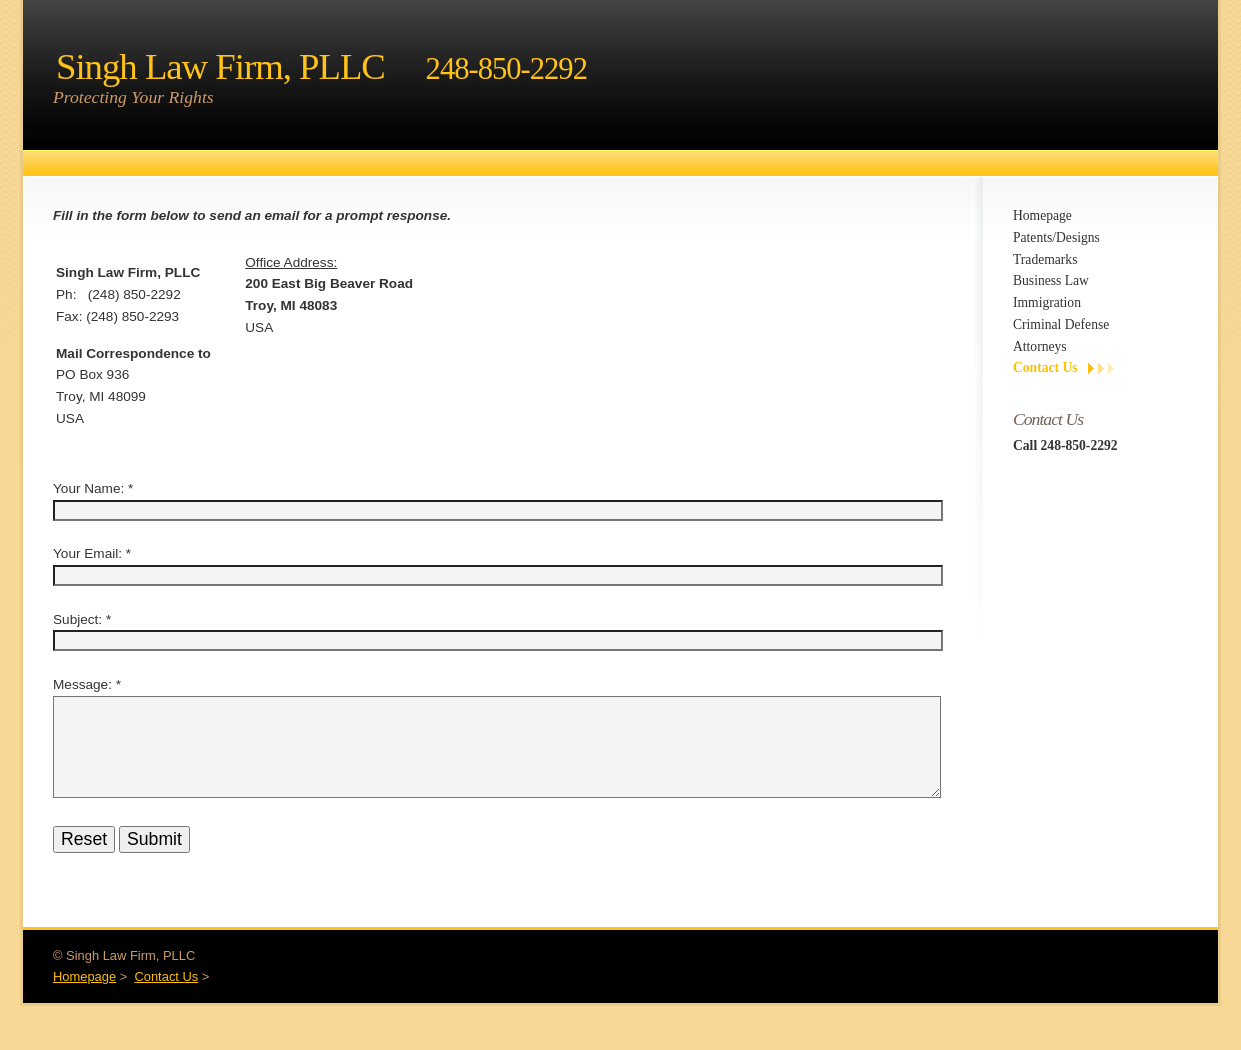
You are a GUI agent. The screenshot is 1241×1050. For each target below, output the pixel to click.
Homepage (1042, 215)
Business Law (1051, 280)
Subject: (77, 619)
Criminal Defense (1061, 324)
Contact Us (1045, 367)
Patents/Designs (1056, 237)
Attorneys (1040, 346)
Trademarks (1045, 259)
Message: (82, 684)
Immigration (1047, 302)
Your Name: (88, 488)
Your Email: (87, 553)
